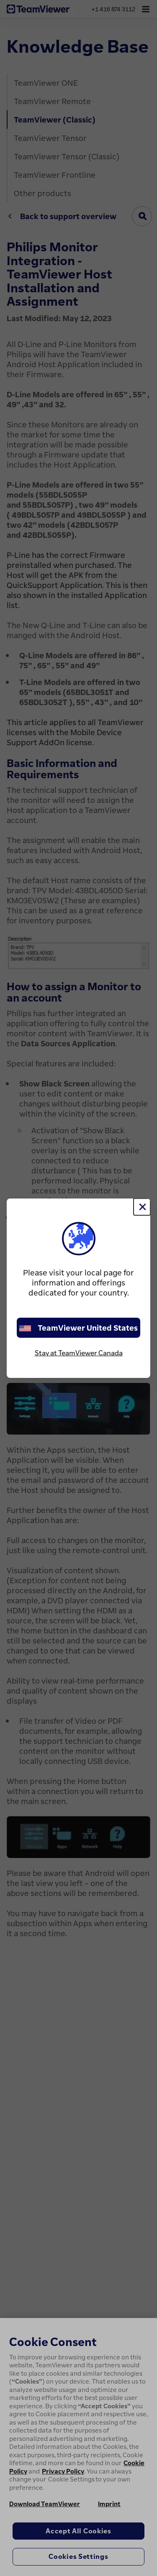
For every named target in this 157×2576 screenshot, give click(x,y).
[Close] (142, 1207)
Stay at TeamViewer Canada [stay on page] (79, 1352)
